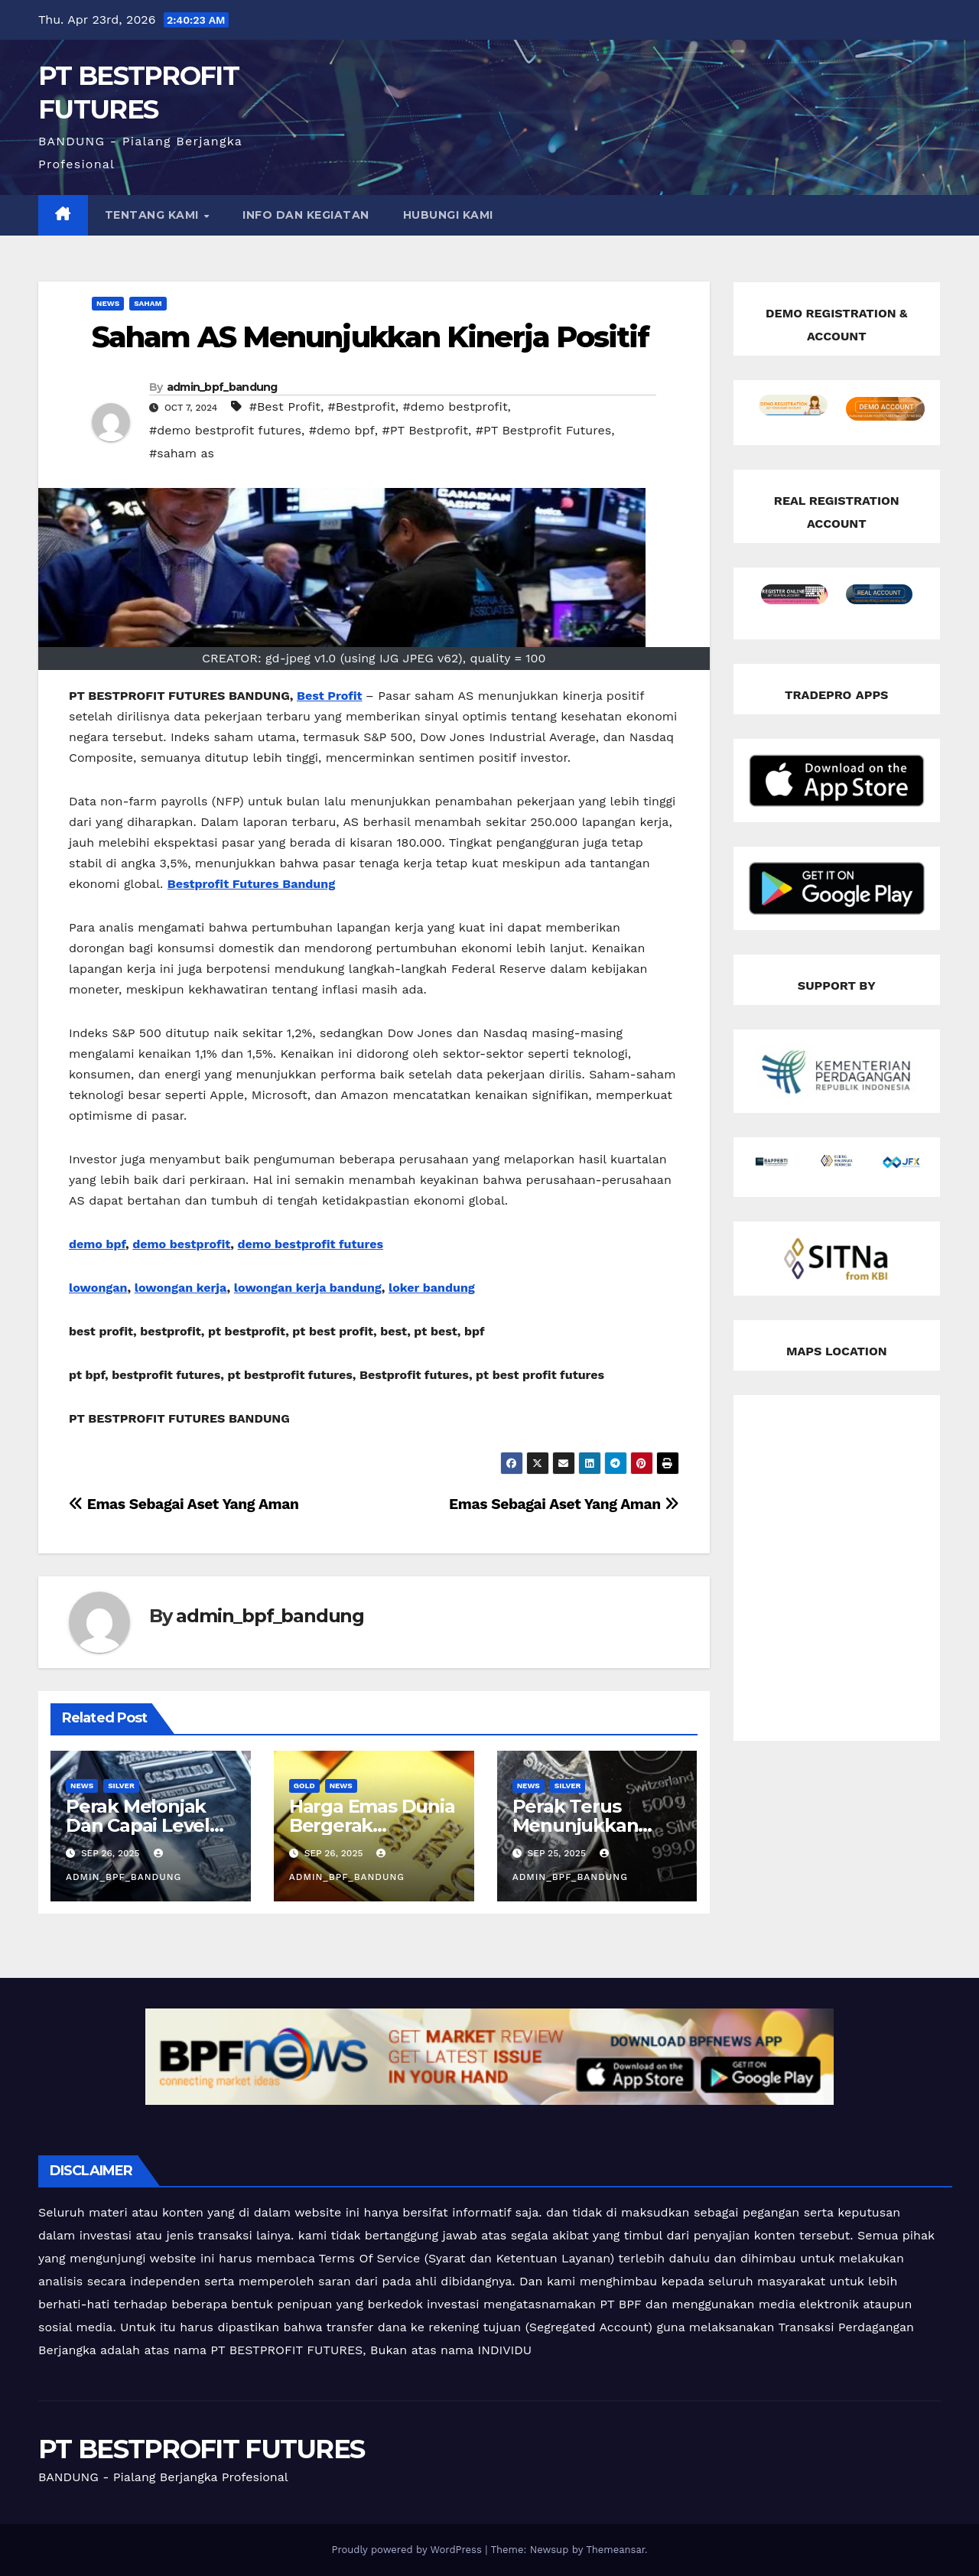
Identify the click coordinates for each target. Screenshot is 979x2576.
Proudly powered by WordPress (408, 2549)
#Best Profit (284, 406)
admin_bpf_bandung (222, 387)
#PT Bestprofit (425, 430)
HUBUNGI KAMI (448, 215)
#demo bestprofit (454, 406)
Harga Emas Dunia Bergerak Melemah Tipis (372, 1825)
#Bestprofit (361, 406)
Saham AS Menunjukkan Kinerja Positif (370, 337)
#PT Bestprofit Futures (543, 430)
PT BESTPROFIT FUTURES (201, 2449)
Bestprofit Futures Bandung (251, 884)
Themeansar (615, 2549)
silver (121, 1785)
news (107, 303)
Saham (147, 303)
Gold (304, 1785)
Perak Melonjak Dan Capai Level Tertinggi (138, 1825)
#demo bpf (342, 430)
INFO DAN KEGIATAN (305, 215)
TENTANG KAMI (154, 215)
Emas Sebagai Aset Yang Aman (563, 1504)
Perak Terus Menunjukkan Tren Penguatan (586, 1825)
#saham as (181, 453)
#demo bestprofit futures (225, 430)
